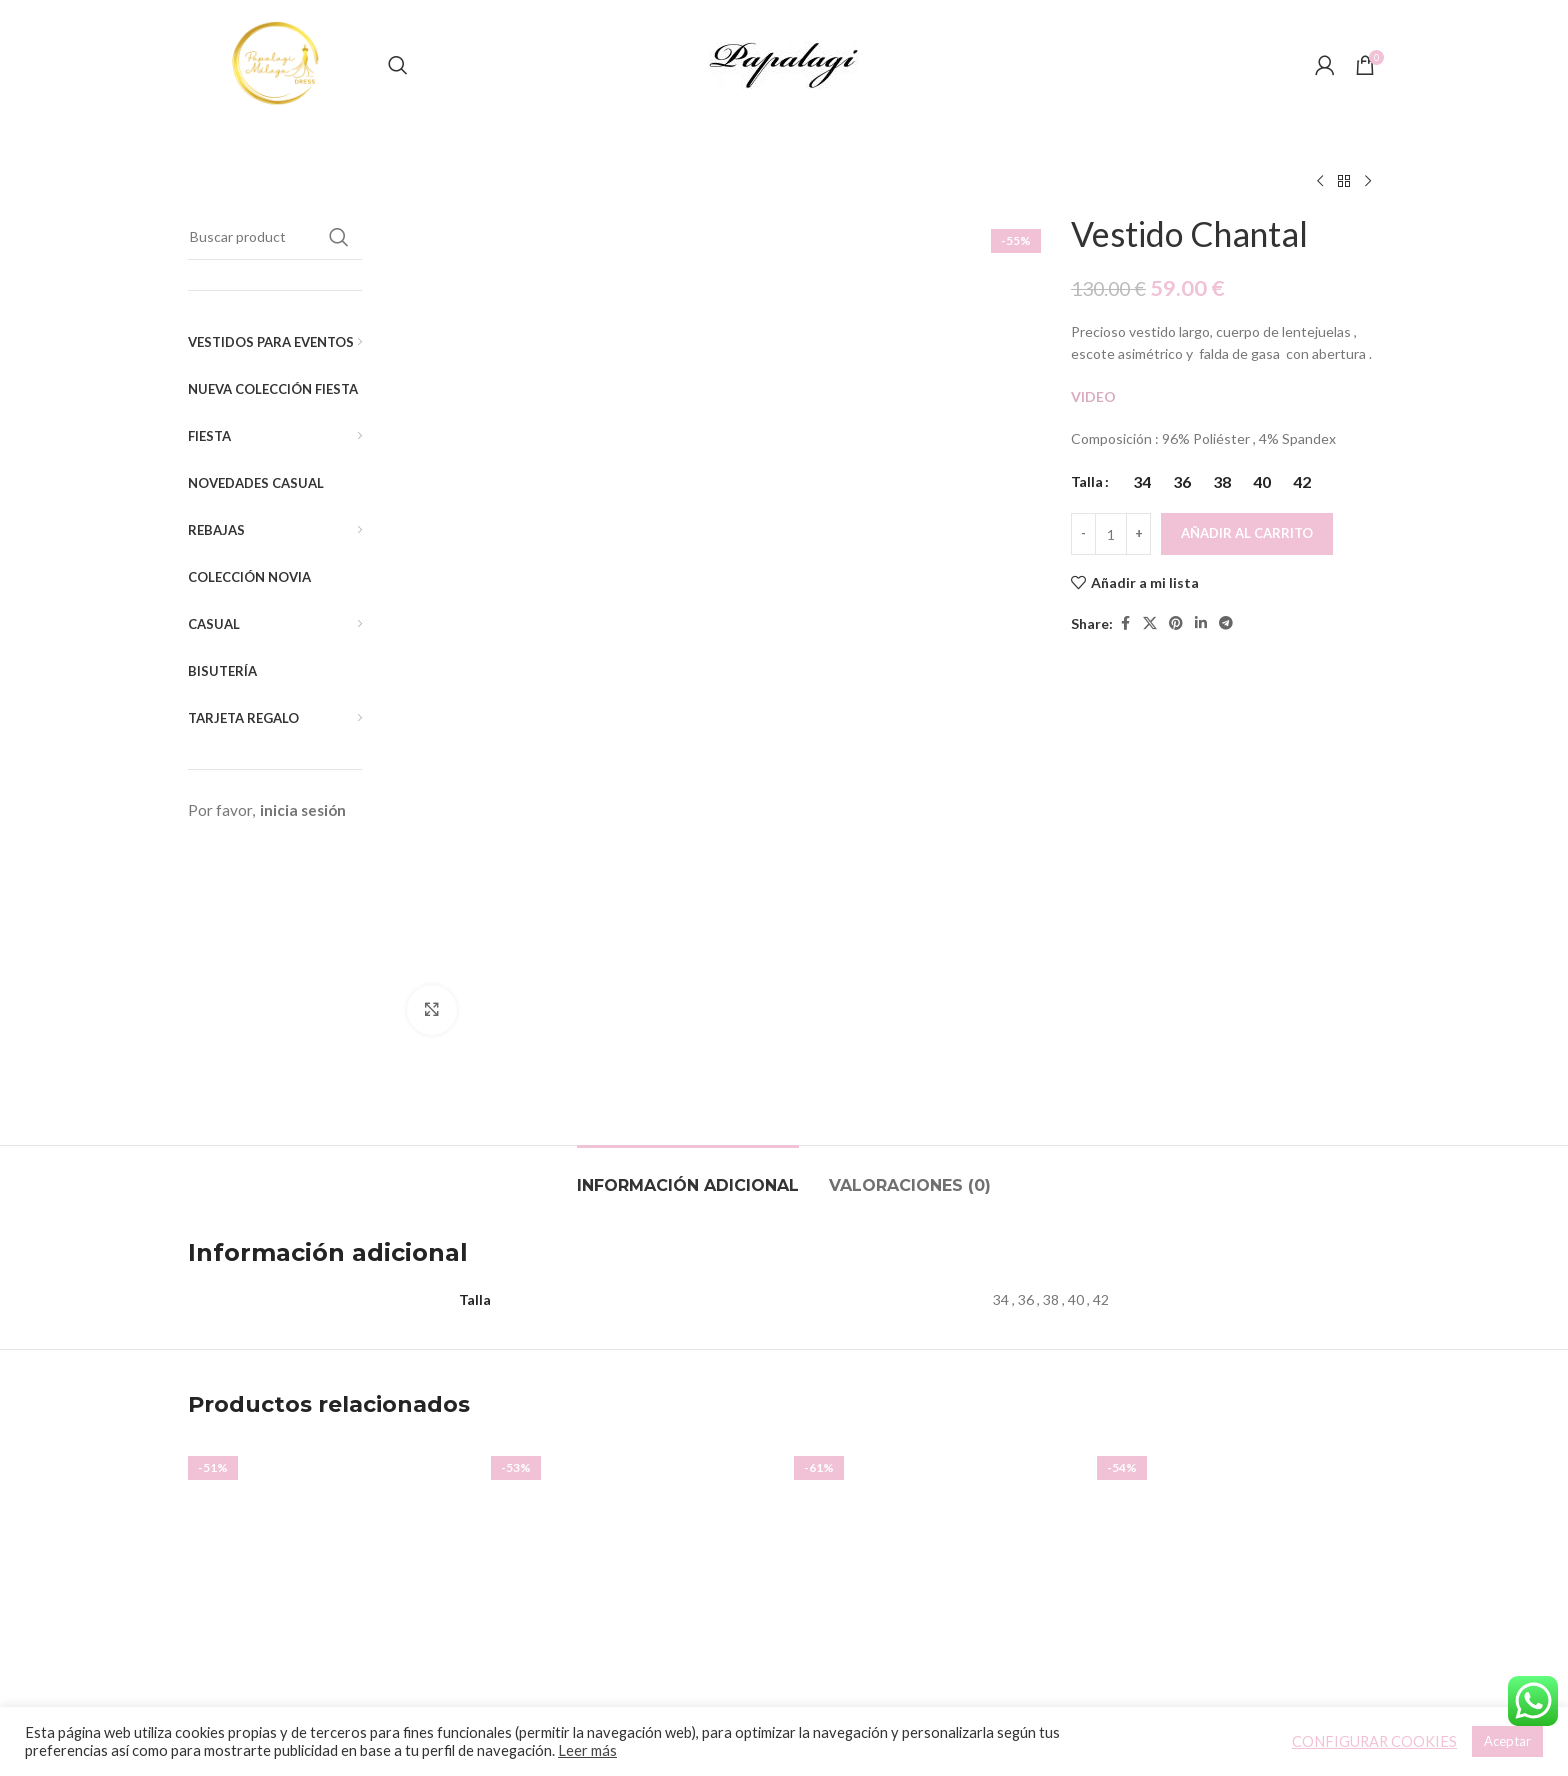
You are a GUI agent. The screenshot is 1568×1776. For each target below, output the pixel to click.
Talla (1087, 481)
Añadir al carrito (1247, 533)
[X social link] (1150, 623)
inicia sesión (303, 810)
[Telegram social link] (1226, 623)
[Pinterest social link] (1176, 623)
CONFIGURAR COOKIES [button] (1374, 1741)
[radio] (1141, 482)
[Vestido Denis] (1238, 1299)
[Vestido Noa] (935, 1299)
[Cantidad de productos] (1111, 534)
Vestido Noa (935, 1486)
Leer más (587, 1750)
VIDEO (1095, 396)
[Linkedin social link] (1201, 623)
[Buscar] (398, 65)
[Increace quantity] (1138, 534)
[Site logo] (278, 63)
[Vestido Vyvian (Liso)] (632, 1299)
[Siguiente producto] (1368, 182)
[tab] (688, 892)
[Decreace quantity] (1083, 534)
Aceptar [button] (1507, 1741)
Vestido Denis (1239, 1459)
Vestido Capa (330, 1459)
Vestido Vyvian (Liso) (633, 1459)
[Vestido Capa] (329, 1299)
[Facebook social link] (1125, 623)
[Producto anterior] (1320, 182)
